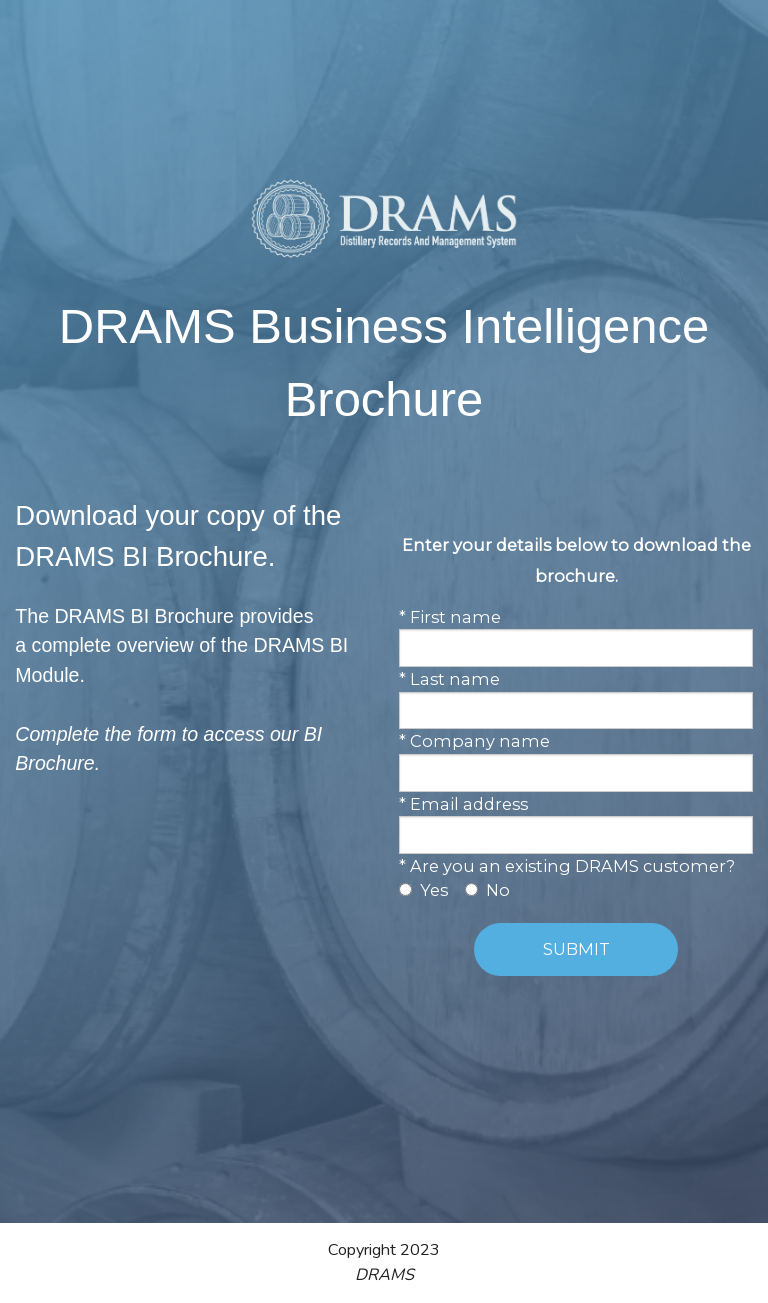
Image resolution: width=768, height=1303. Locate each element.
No (498, 890)
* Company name (474, 741)
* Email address (463, 804)
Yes (434, 890)
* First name (450, 617)
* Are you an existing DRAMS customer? (567, 866)
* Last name (449, 679)
